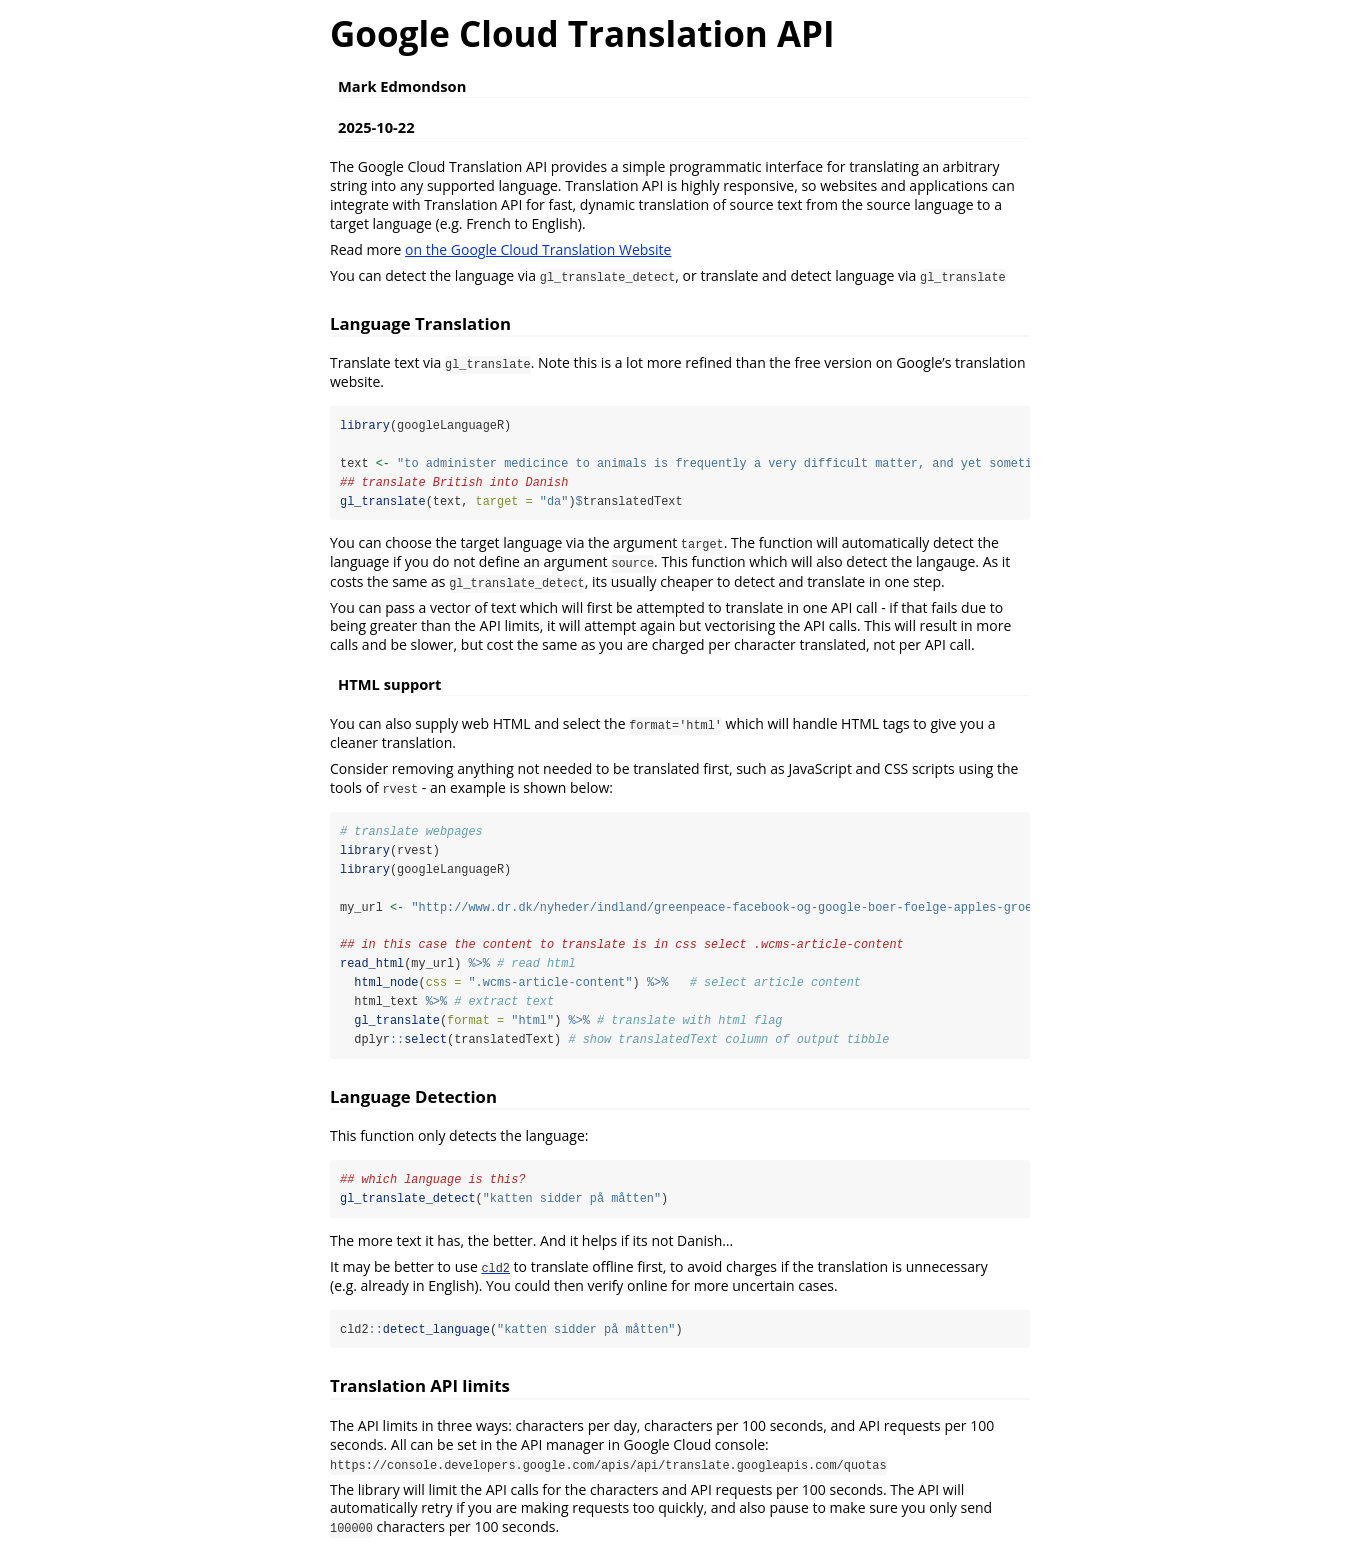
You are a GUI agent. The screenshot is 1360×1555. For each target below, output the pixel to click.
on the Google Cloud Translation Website (538, 249)
